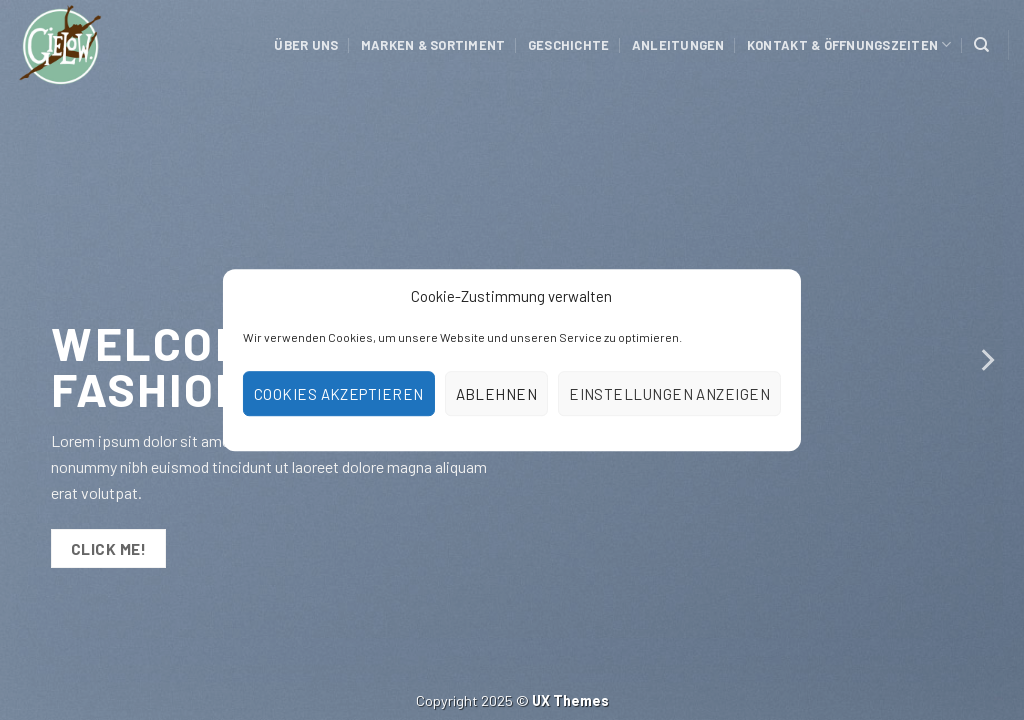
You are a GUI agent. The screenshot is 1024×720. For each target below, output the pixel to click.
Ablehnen (497, 394)
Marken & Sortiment (433, 45)
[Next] (986, 360)
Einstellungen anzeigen (669, 394)
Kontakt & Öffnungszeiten (849, 44)
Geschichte (569, 45)
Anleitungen (678, 45)
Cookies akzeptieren (339, 394)
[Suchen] (981, 45)
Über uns (306, 45)
